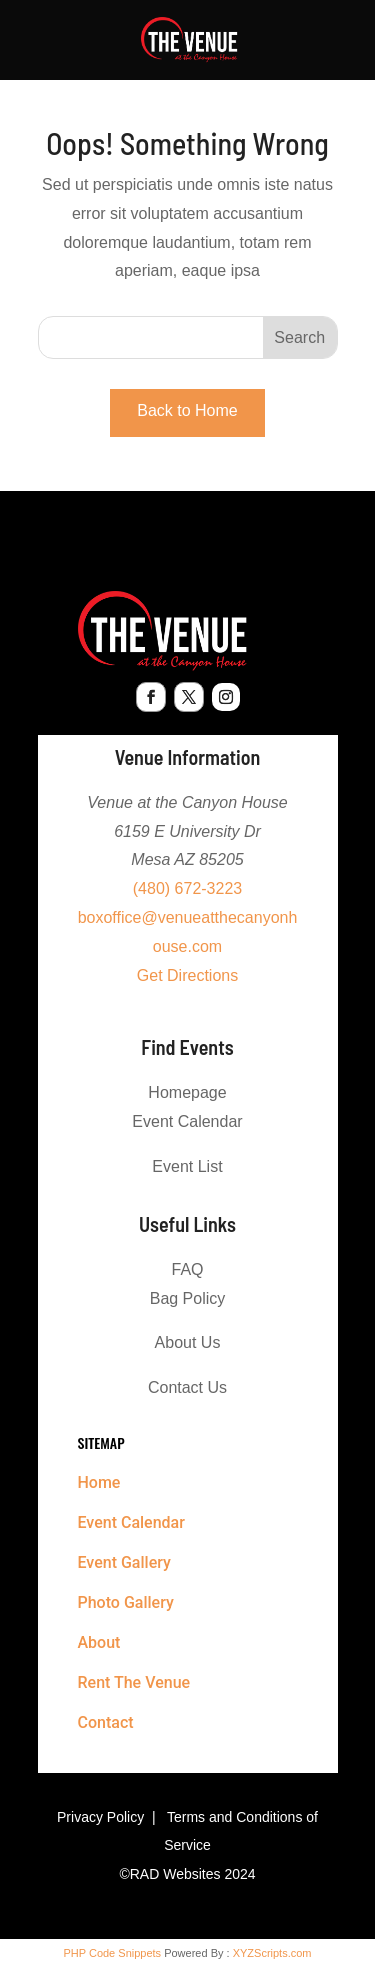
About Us (188, 1342)
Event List (187, 1166)
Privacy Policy (100, 1817)
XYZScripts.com (272, 1953)
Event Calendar (187, 1121)
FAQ (187, 1269)
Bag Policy (188, 1298)
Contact (106, 1722)
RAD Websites (175, 1874)
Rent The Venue (134, 1682)
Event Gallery (124, 1562)
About (99, 1642)
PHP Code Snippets (112, 1953)
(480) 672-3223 (187, 888)
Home (99, 1482)
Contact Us (187, 1387)
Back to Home (187, 410)
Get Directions (187, 975)
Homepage (187, 1092)
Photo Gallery (126, 1602)
